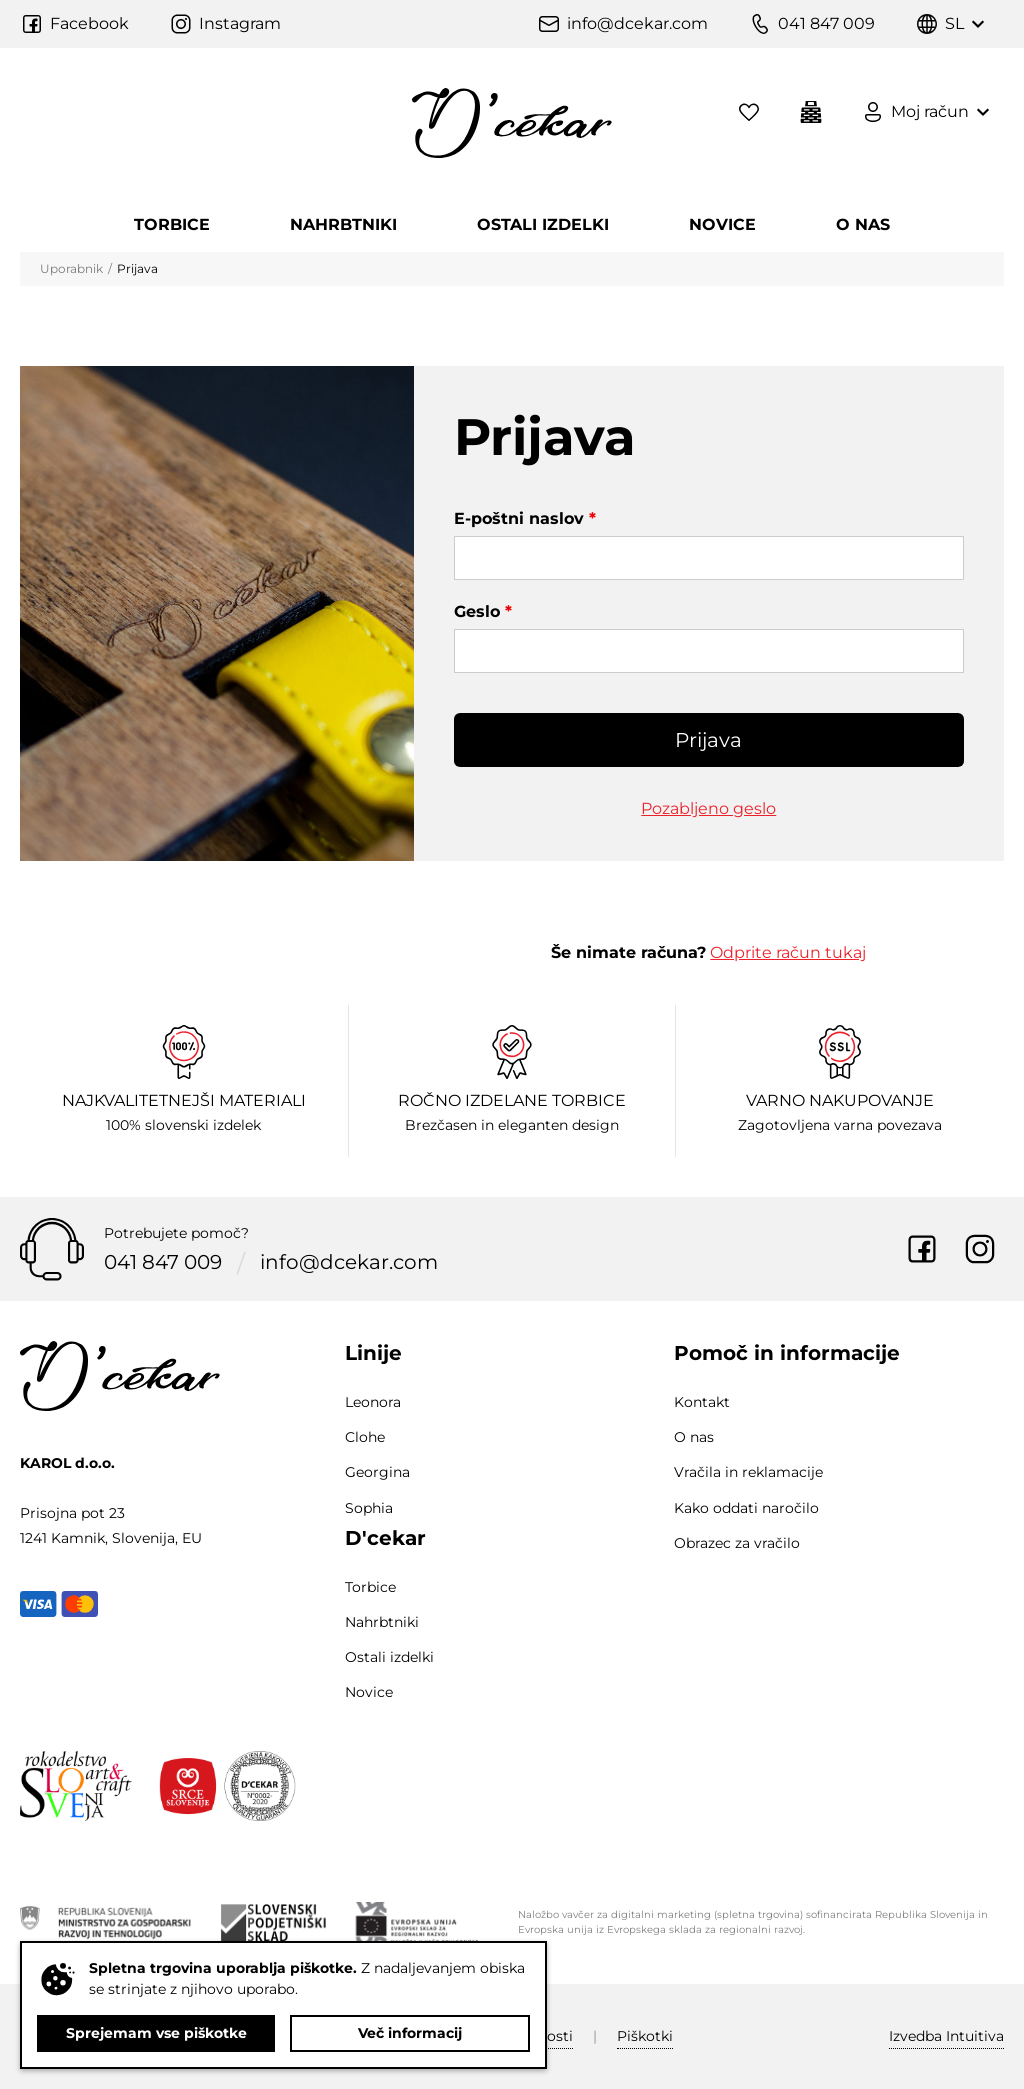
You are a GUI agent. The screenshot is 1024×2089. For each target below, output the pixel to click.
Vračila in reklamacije (748, 1472)
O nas (863, 224)
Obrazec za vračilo (737, 1543)
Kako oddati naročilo (746, 1508)
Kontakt (702, 1402)
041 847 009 (163, 1263)
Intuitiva (946, 2036)
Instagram (980, 1249)
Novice (722, 224)
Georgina (377, 1472)
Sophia (369, 1508)
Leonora (373, 1402)
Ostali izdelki (543, 224)
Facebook (922, 1249)
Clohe (365, 1437)
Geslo (483, 611)
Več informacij (410, 2033)
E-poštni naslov (525, 518)
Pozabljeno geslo (708, 808)
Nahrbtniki (343, 224)
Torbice (172, 224)
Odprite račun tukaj (788, 952)
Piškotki (645, 2036)
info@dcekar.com (349, 1263)
